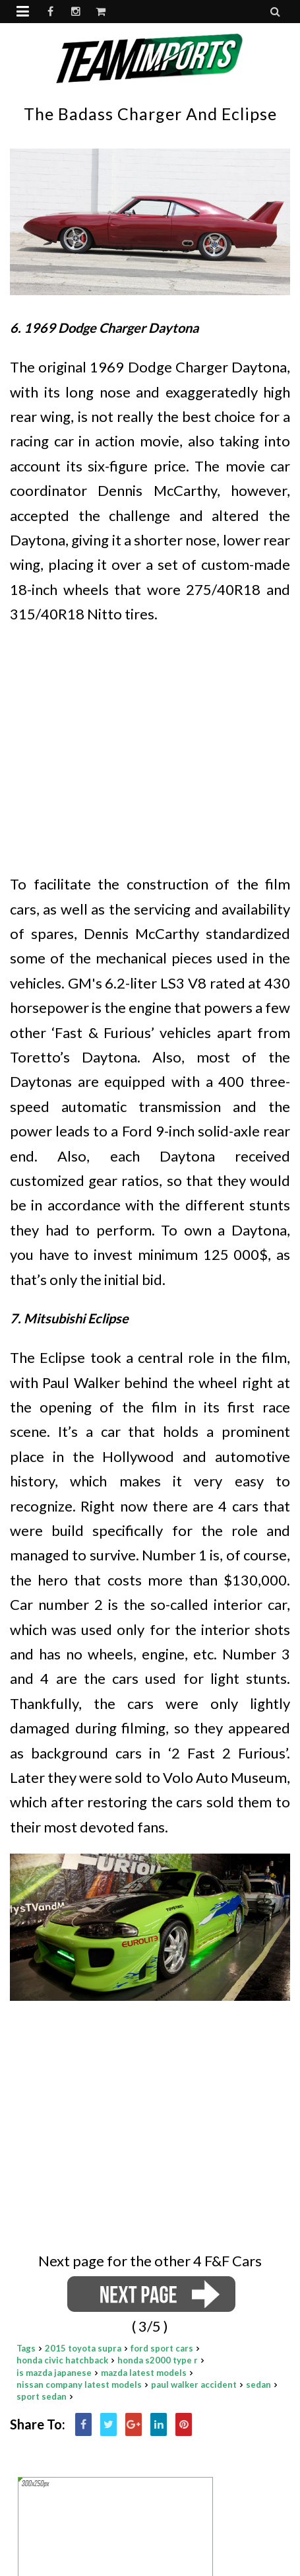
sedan (258, 2384)
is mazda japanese (54, 2372)
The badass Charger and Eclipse (150, 113)
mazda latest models (144, 2372)
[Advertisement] (150, 733)
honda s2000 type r (157, 2360)
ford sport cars (162, 2348)
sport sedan (41, 2396)
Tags (26, 2348)
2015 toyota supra (83, 2348)
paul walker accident (194, 2384)
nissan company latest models (79, 2384)
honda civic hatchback (62, 2360)
